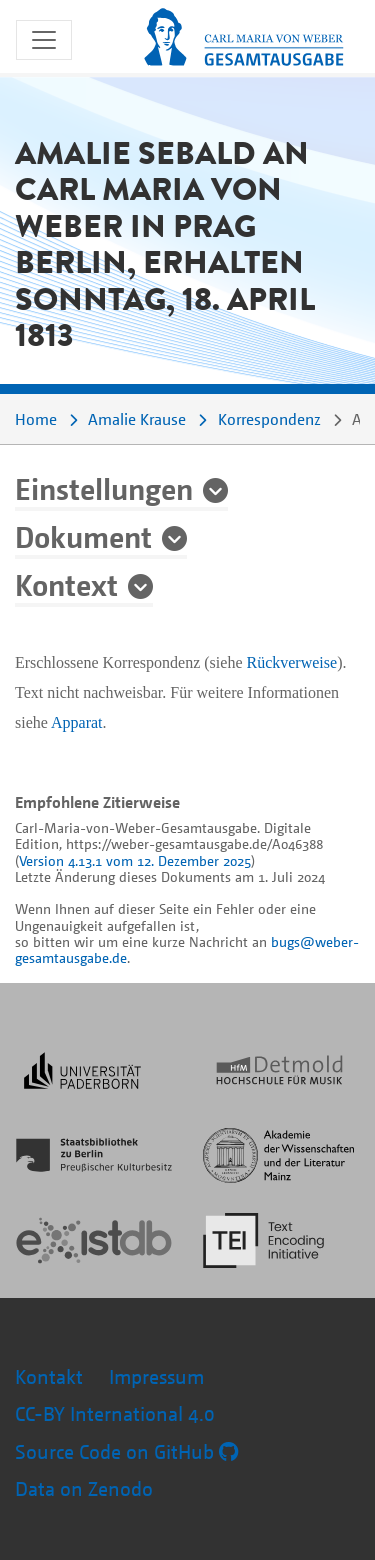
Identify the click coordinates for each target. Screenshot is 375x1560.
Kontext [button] (66, 584)
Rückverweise (291, 662)
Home (36, 419)
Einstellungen (104, 488)
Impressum (156, 1376)
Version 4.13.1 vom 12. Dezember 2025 (135, 860)
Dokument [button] (83, 536)
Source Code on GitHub (126, 1451)
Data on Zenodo (84, 1488)
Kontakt (49, 1376)
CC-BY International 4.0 (115, 1413)
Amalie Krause (137, 419)
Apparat (77, 722)
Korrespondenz (269, 419)
